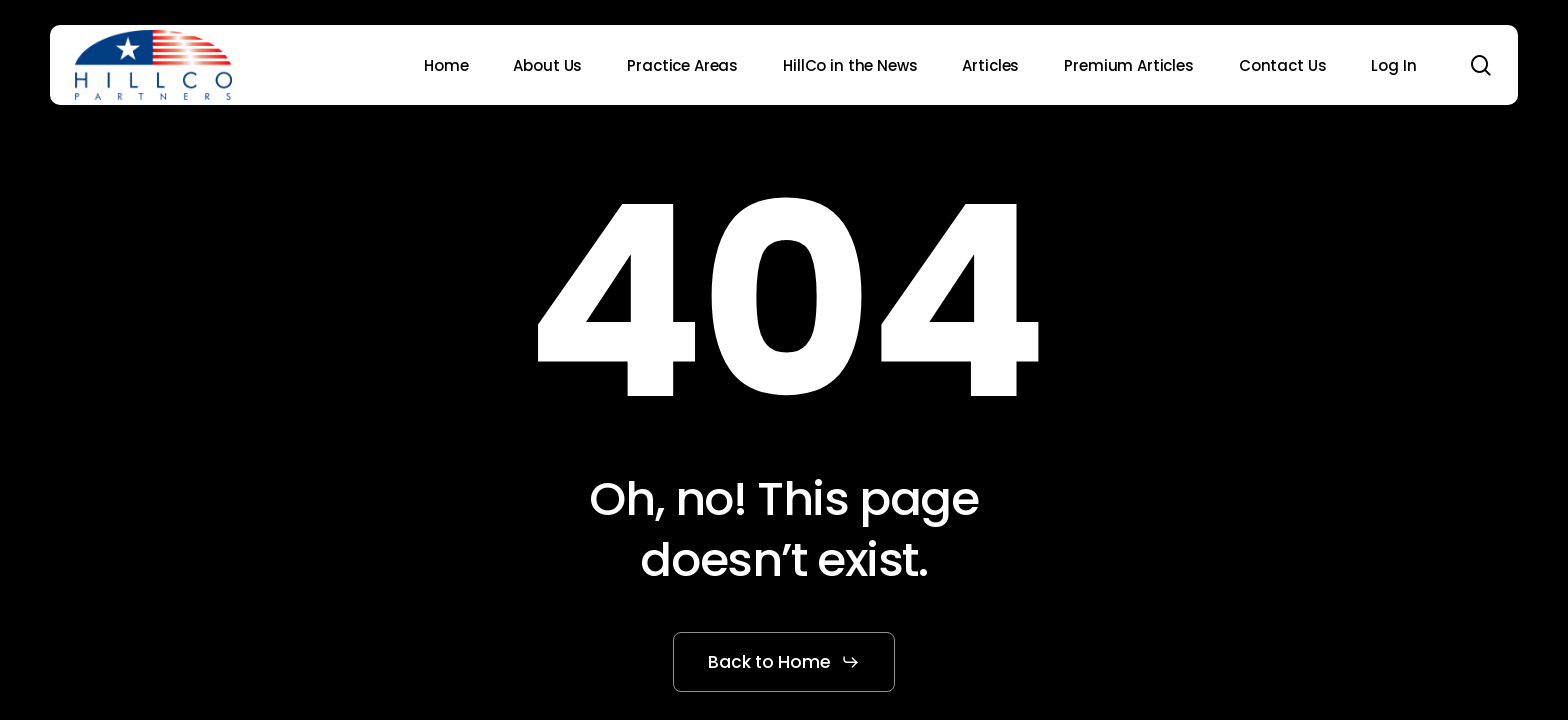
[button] (784, 662)
